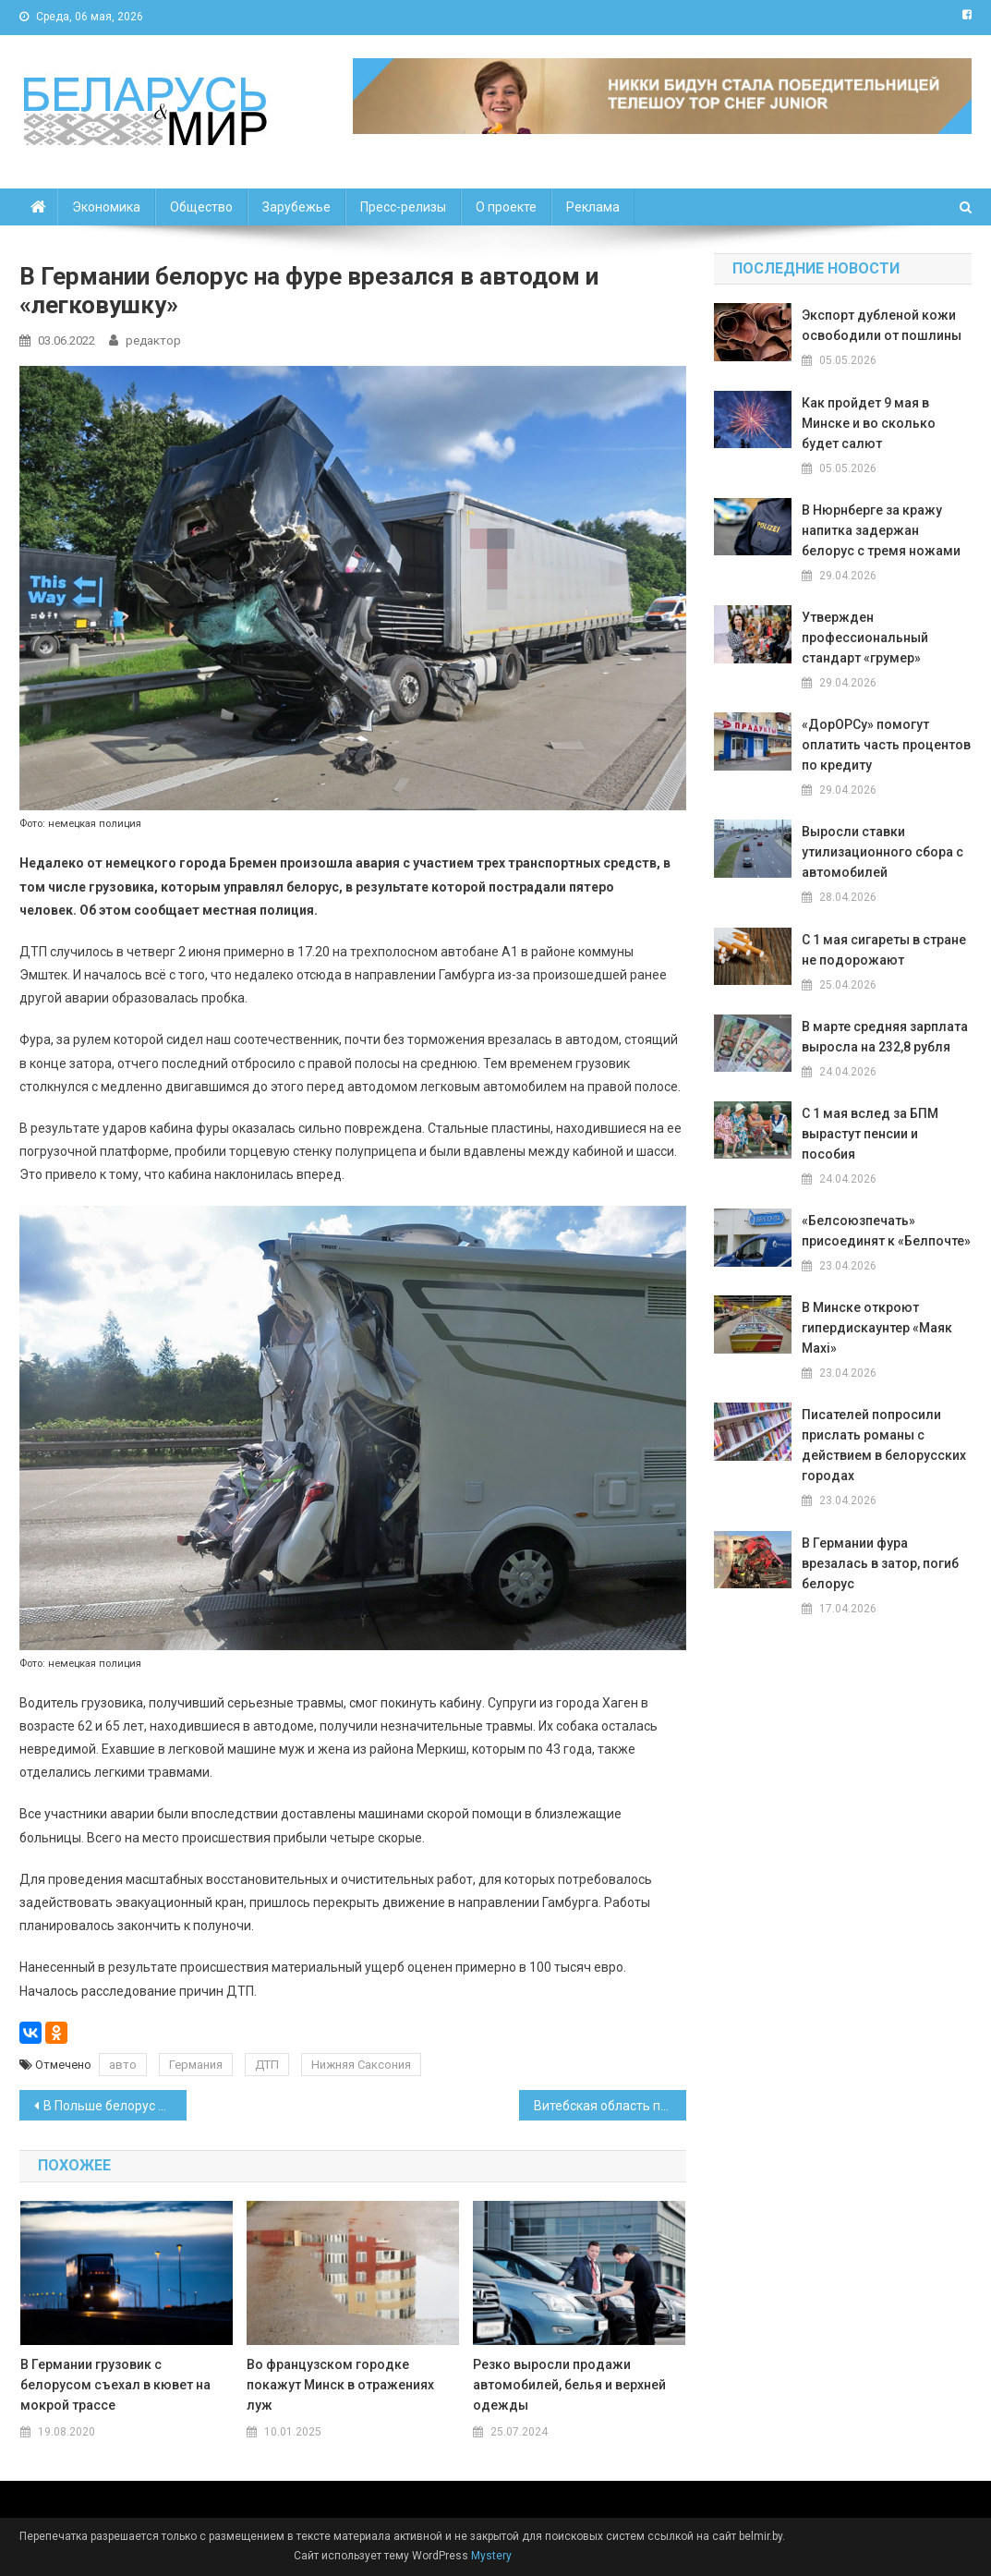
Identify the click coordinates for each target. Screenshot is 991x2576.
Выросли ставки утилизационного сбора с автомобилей (882, 852)
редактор (153, 340)
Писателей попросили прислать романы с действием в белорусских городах (884, 1445)
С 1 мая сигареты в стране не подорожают (884, 949)
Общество (201, 207)
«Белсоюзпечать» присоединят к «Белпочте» (886, 1230)
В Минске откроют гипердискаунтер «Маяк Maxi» (877, 1327)
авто (123, 2065)
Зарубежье (296, 207)
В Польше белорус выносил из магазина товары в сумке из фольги (114, 2105)
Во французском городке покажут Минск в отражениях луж (340, 2384)
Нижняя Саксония (361, 2065)
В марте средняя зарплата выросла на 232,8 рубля (885, 1036)
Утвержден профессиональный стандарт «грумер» (865, 637)
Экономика (106, 207)
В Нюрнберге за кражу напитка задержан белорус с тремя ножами (881, 530)
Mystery (490, 2555)
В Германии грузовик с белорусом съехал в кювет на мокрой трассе (115, 2384)
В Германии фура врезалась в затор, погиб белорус (880, 1563)
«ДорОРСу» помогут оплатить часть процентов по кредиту (886, 744)
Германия (196, 2065)
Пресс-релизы (403, 207)
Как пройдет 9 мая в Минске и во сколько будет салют (869, 423)
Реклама (593, 207)
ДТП (267, 2065)
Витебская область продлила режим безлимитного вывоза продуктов (609, 2105)
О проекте (506, 207)
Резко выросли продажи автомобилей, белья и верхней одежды (569, 2384)
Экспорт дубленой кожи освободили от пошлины (881, 325)
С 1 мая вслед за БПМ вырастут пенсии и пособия (870, 1133)
